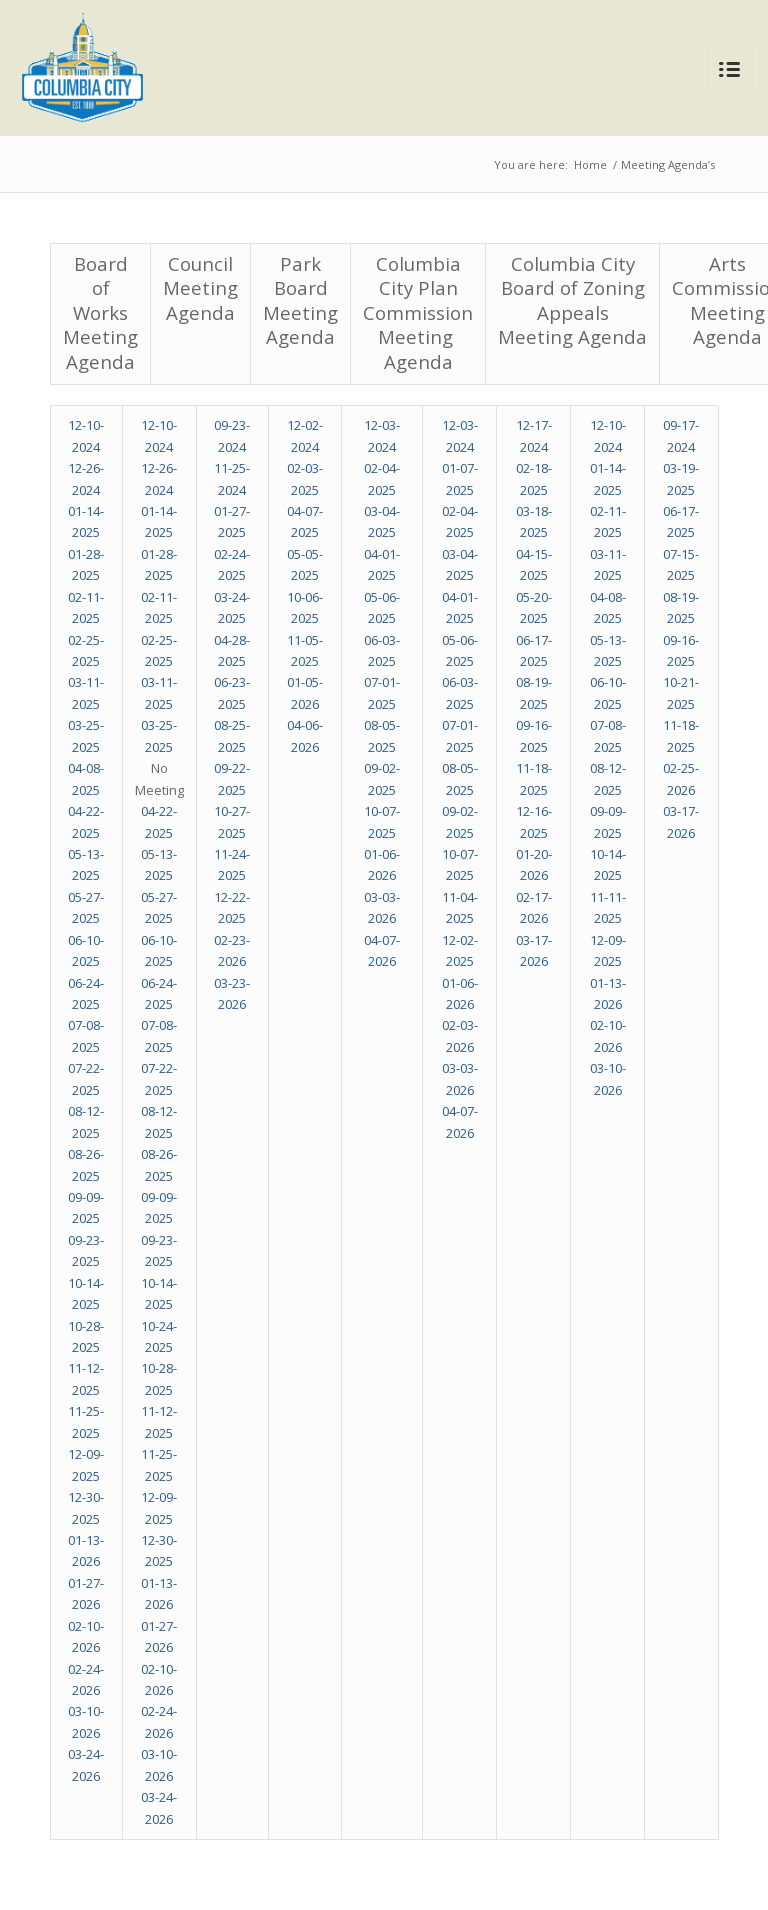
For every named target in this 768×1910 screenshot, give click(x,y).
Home (590, 164)
